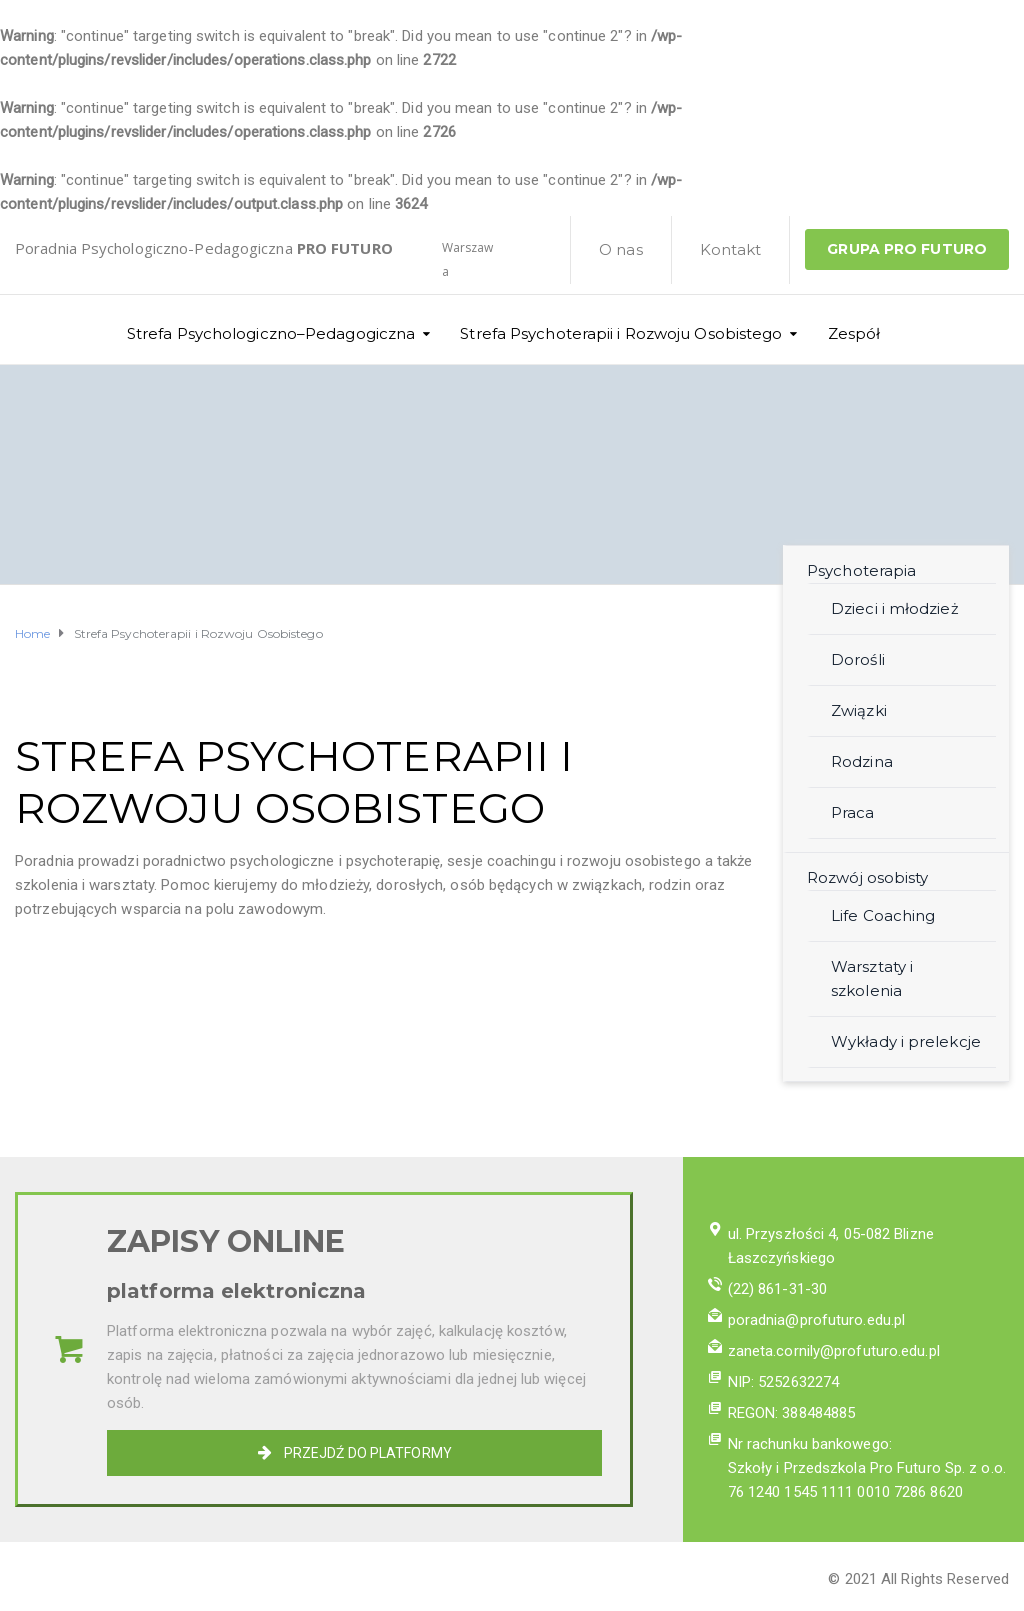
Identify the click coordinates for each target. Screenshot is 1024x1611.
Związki (859, 710)
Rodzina (862, 761)
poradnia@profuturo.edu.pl (817, 1320)
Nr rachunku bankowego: (810, 1444)
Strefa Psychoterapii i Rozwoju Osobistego (621, 333)
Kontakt (731, 249)
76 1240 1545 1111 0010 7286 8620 (845, 1492)
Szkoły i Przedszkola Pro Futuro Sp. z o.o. (867, 1468)
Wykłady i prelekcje (906, 1041)
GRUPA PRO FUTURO (907, 249)
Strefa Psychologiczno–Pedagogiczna (271, 333)
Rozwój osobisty (868, 877)
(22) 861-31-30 (777, 1289)
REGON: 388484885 (792, 1413)
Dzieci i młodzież (895, 608)
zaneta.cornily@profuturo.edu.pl (834, 1351)
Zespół (854, 333)
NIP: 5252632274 (784, 1382)
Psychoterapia (861, 570)
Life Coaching (883, 915)
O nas (621, 249)
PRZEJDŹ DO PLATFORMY (354, 1453)
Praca (853, 812)
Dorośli (858, 659)
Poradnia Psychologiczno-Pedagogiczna (204, 248)
